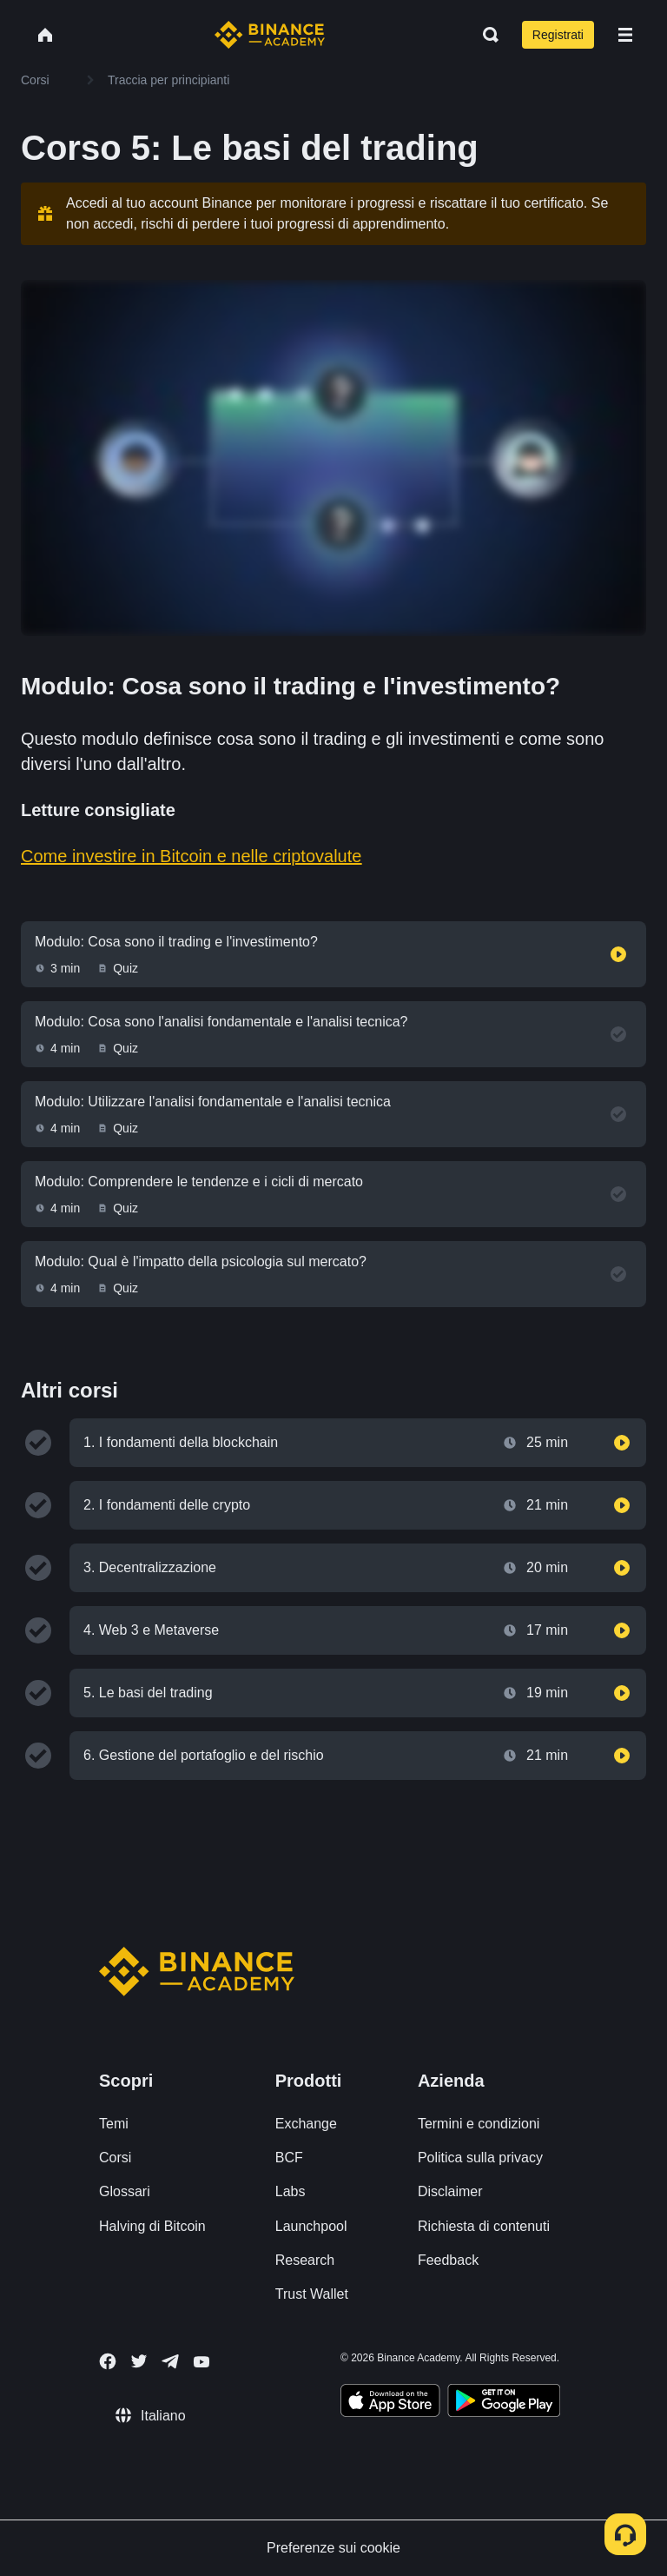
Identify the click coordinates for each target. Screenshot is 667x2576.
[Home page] (270, 35)
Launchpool (311, 2226)
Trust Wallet (311, 2294)
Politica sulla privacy (480, 2157)
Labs (290, 2191)
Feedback (448, 2260)
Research (304, 2260)
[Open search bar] (485, 34)
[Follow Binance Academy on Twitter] (139, 2361)
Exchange (306, 2123)
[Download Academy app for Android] (503, 2403)
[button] (625, 34)
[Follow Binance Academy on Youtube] (201, 2361)
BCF (289, 2157)
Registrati (558, 35)
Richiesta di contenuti (484, 2226)
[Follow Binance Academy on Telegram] (170, 2361)
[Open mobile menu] (625, 34)
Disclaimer (450, 2191)
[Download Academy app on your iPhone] (390, 2403)
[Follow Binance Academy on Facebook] (107, 2361)
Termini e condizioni (479, 2123)
